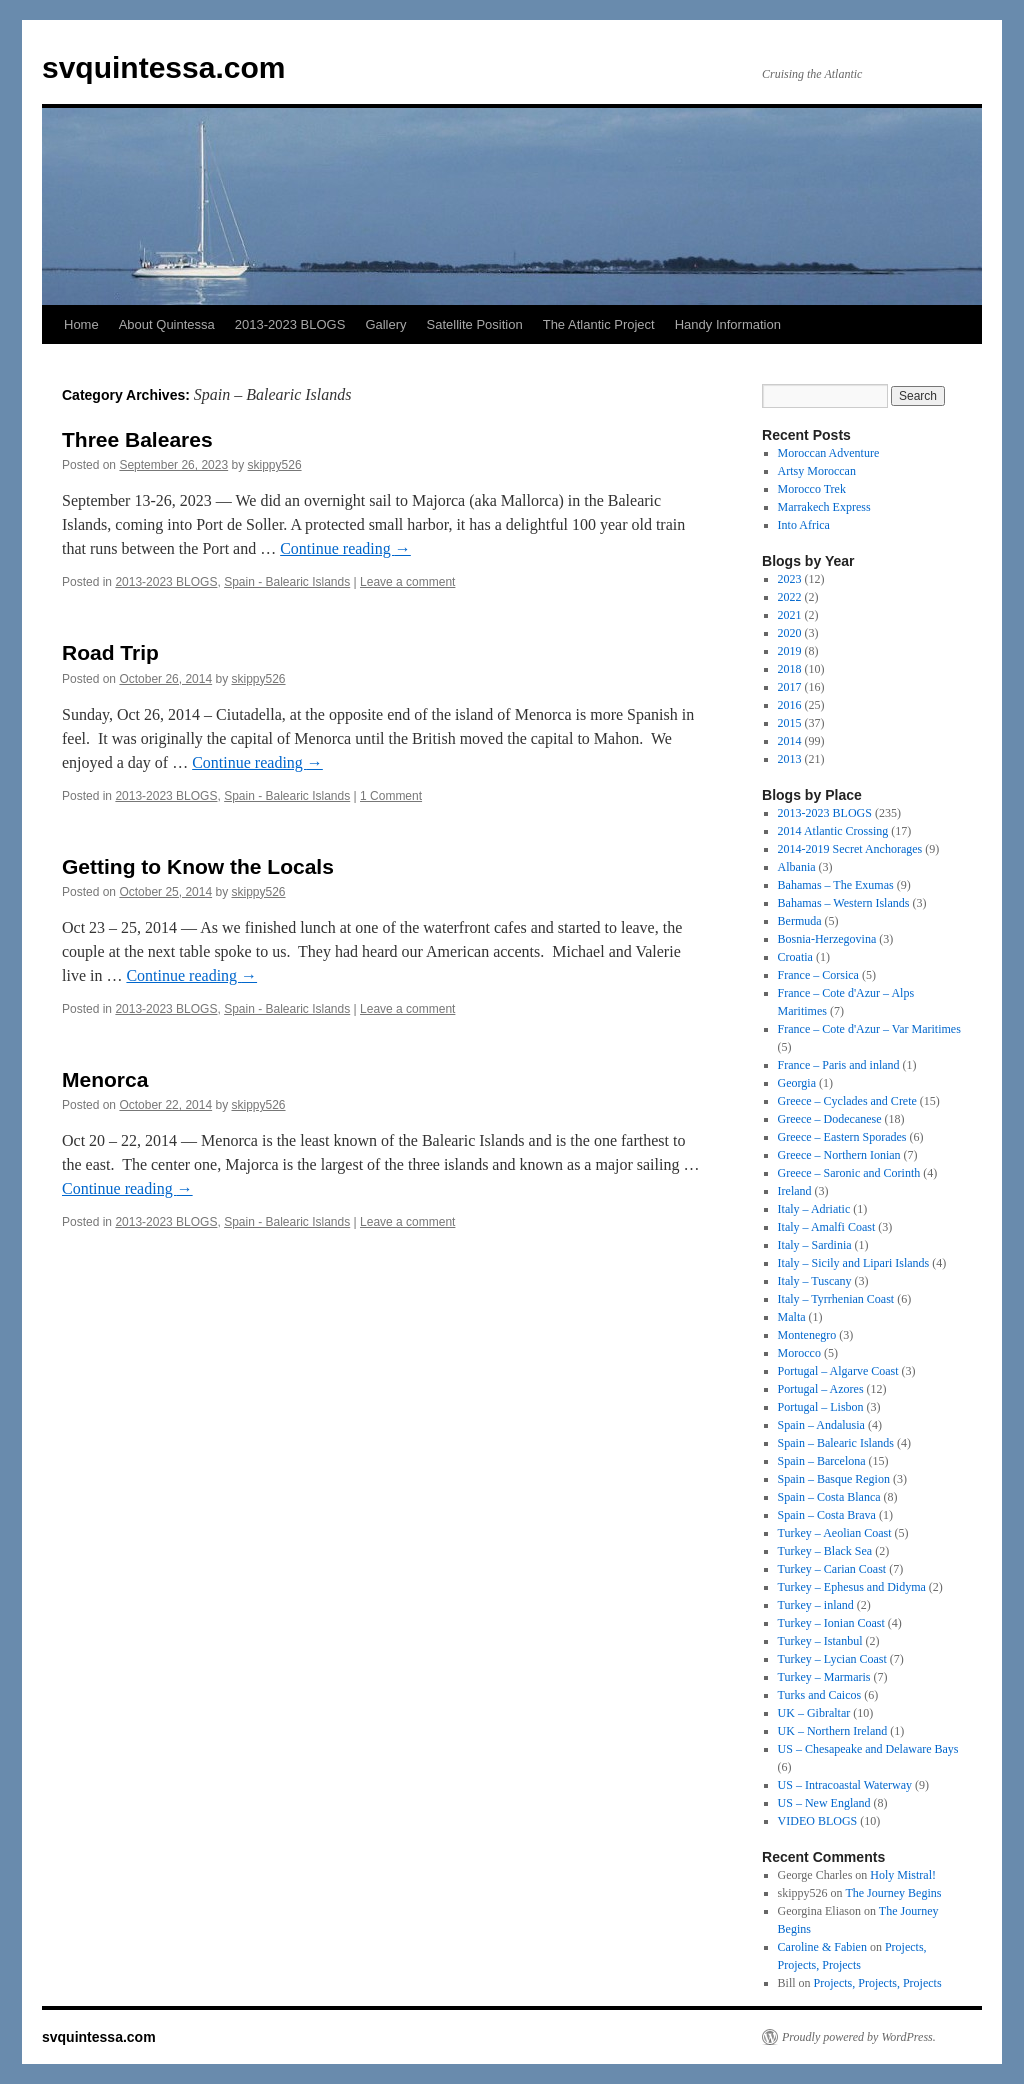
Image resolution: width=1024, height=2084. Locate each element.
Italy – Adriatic (814, 1209)
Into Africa (804, 525)
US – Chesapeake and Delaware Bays (868, 1749)
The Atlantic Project (599, 324)
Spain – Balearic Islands (836, 1443)
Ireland (795, 1191)
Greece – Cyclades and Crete (847, 1101)
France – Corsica (818, 975)
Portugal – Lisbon (821, 1407)
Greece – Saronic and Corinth (849, 1173)
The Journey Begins (893, 1893)
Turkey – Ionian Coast (831, 1623)
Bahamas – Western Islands (844, 903)
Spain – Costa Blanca (829, 1497)
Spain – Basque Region (834, 1479)
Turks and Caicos (820, 1695)
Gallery (385, 324)
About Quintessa (167, 324)
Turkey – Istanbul (820, 1641)
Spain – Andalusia (821, 1425)
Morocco (799, 1353)
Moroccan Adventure (829, 453)
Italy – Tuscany (815, 1281)
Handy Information (728, 324)
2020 (790, 633)
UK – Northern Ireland (833, 1731)
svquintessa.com (163, 67)
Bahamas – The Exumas (836, 885)
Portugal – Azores (821, 1389)
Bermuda (800, 921)
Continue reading (345, 548)
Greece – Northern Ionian (839, 1155)
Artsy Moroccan (817, 471)
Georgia (797, 1083)
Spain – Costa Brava (827, 1515)
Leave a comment (407, 582)
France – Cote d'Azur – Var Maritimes (869, 1029)
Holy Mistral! (903, 1875)
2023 (790, 579)
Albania (797, 867)
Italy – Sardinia (815, 1245)
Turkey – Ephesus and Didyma (852, 1587)
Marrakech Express (824, 507)
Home (81, 324)
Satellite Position (475, 324)
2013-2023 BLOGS (290, 324)
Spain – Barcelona (822, 1461)
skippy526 (275, 465)
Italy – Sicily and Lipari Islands (854, 1263)
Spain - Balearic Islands (287, 582)
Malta (792, 1317)
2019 (790, 651)
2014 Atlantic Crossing (833, 831)
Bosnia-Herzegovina (827, 939)
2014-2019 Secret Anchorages (850, 849)
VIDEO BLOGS (818, 1821)
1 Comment (391, 796)
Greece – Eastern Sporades (842, 1137)
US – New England (824, 1803)
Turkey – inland (816, 1605)
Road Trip (110, 652)
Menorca (105, 1079)
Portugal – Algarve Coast (838, 1371)
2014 (790, 741)
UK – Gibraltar (814, 1713)
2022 (790, 597)
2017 (790, 687)
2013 (790, 759)
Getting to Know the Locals (198, 866)
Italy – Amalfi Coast (827, 1227)
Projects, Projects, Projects (878, 1983)
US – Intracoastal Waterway (845, 1785)
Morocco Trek (812, 489)
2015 (790, 723)
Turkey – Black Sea (825, 1551)
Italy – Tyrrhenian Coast (836, 1299)
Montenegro (807, 1335)
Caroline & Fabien (822, 1947)
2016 (790, 705)
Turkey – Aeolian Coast (835, 1533)
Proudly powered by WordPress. (859, 2037)
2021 (790, 615)
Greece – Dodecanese (830, 1119)
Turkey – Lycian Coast (832, 1659)
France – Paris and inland (839, 1065)
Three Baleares (137, 439)
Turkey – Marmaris (824, 1677)
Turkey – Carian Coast (832, 1569)
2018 (790, 669)
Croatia (795, 957)
